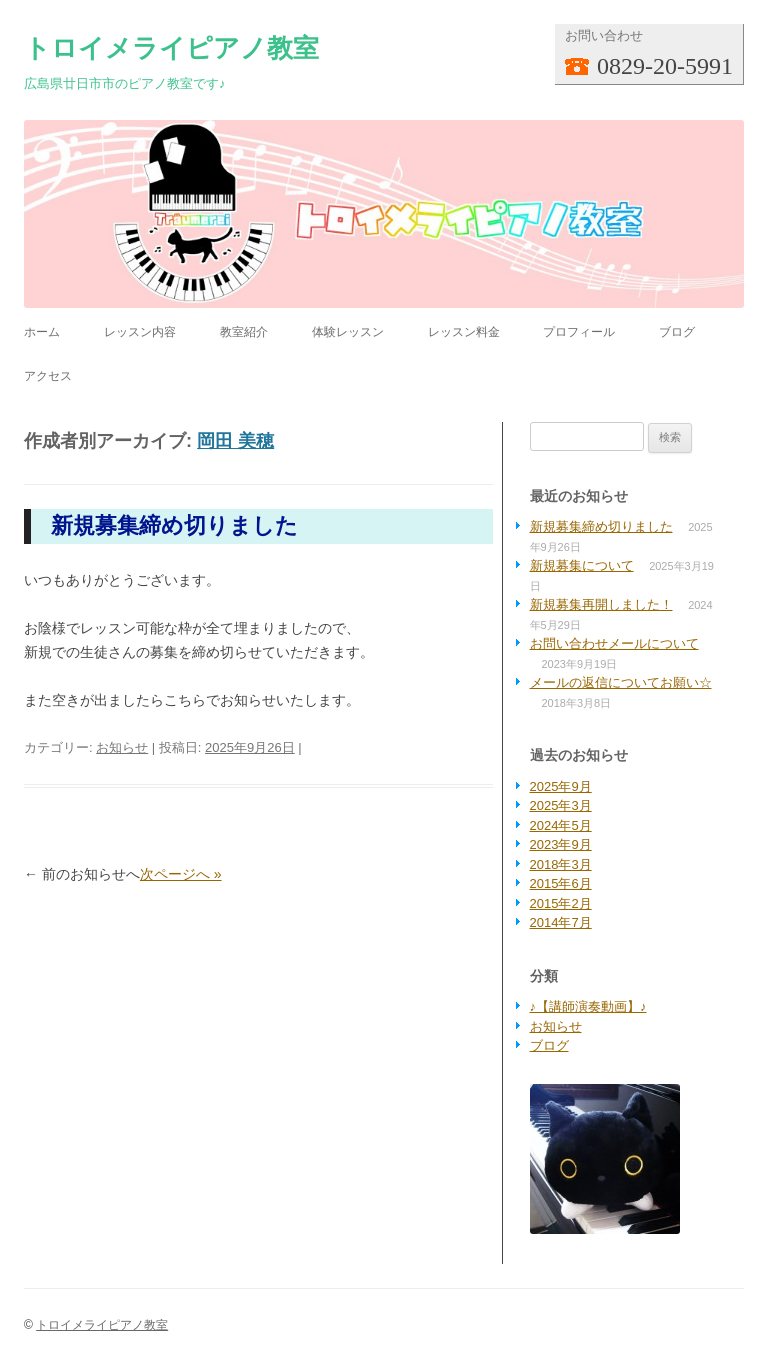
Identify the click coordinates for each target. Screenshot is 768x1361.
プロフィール (579, 332)
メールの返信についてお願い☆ (621, 682)
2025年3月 (561, 805)
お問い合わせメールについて (614, 643)
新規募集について (582, 565)
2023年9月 (561, 844)
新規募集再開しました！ (601, 604)
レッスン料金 (464, 332)
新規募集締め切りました (174, 525)
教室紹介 (244, 332)
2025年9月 (561, 786)
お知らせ (122, 747)
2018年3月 (561, 864)
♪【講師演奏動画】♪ (588, 1006)
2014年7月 (561, 922)
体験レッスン (348, 332)
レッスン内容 (140, 332)
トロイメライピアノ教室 (171, 48)
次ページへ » (181, 874)
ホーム (42, 332)
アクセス (48, 376)
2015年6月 (561, 883)
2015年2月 (561, 903)
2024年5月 (561, 825)
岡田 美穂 (235, 441)
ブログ (677, 332)
